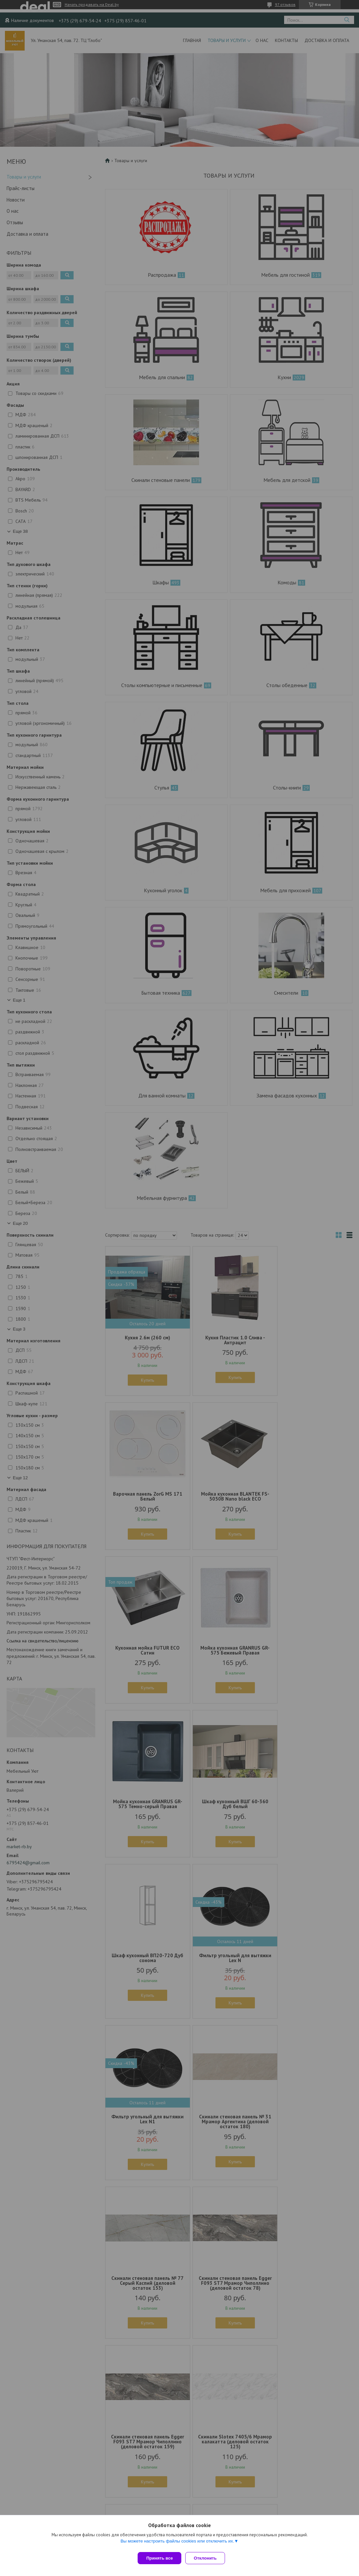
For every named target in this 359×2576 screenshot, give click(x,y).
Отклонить (207, 2558)
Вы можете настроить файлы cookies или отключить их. (177, 2543)
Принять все (159, 2558)
